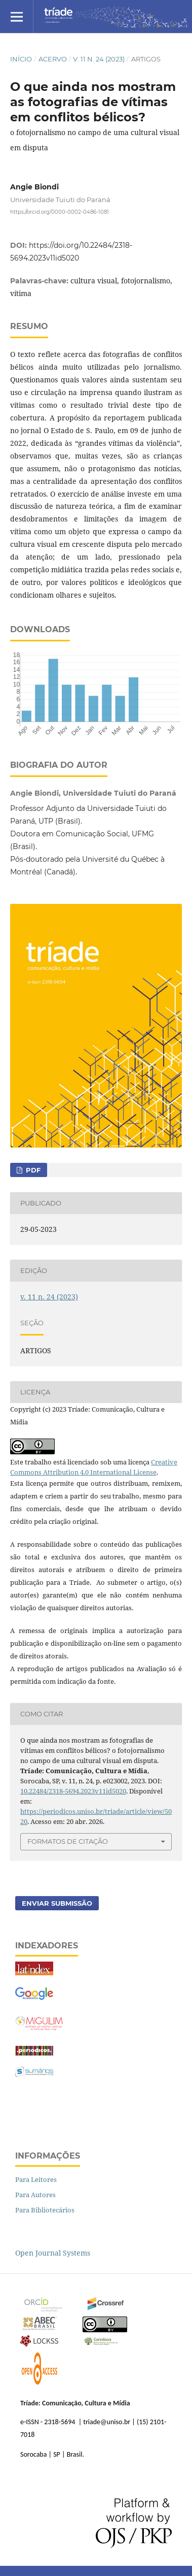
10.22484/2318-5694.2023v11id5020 (73, 1791)
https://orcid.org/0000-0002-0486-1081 (59, 212)
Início (21, 59)
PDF (32, 1170)
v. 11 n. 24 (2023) (99, 59)
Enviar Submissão (57, 1903)
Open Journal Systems (52, 2253)
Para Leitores (36, 2179)
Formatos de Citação (67, 1841)
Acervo (53, 59)
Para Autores (35, 2194)
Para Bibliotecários (44, 2209)
